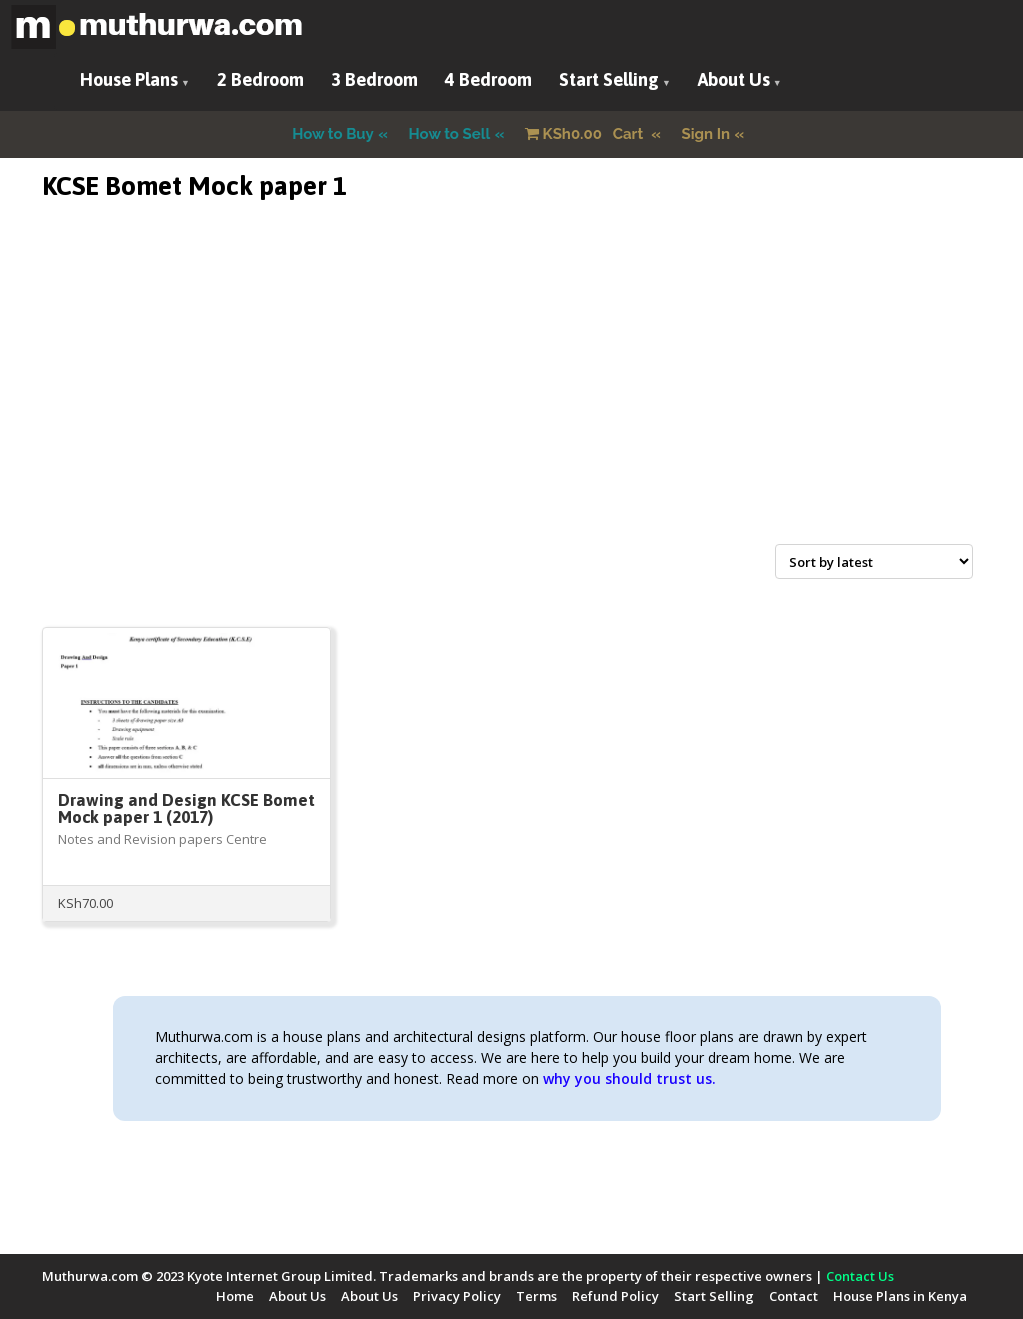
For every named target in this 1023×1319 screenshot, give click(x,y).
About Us (734, 79)
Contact (793, 1296)
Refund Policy (615, 1296)
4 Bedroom (488, 79)
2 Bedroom (260, 79)
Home (235, 1296)
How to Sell (450, 134)
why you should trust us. (629, 1078)
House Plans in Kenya (900, 1296)
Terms (536, 1296)
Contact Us (860, 1276)
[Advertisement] (512, 396)
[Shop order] (874, 561)
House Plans (129, 79)
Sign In (706, 134)
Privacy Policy (457, 1296)
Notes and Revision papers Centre (162, 839)
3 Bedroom (374, 79)
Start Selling (609, 79)
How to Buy (333, 134)
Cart (586, 134)
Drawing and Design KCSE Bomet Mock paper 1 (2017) (186, 808)
